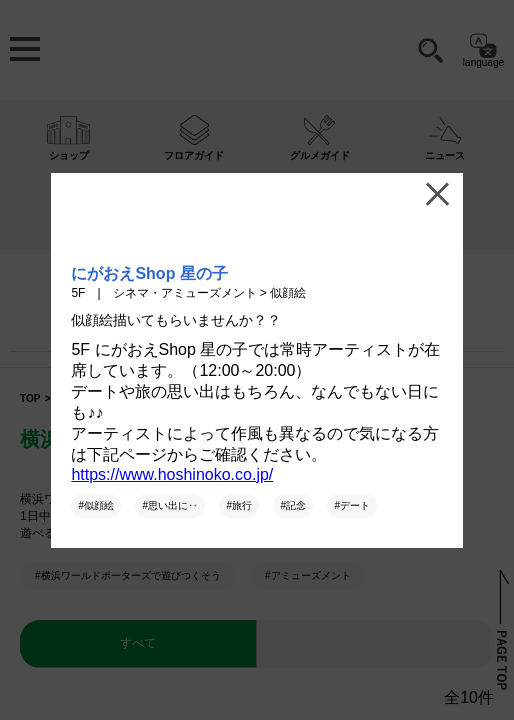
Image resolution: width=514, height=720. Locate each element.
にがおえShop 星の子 (149, 273)
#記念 (293, 505)
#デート (352, 505)
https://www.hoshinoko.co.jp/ (172, 474)
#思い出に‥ (170, 505)
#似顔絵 (96, 505)
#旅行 (239, 505)
